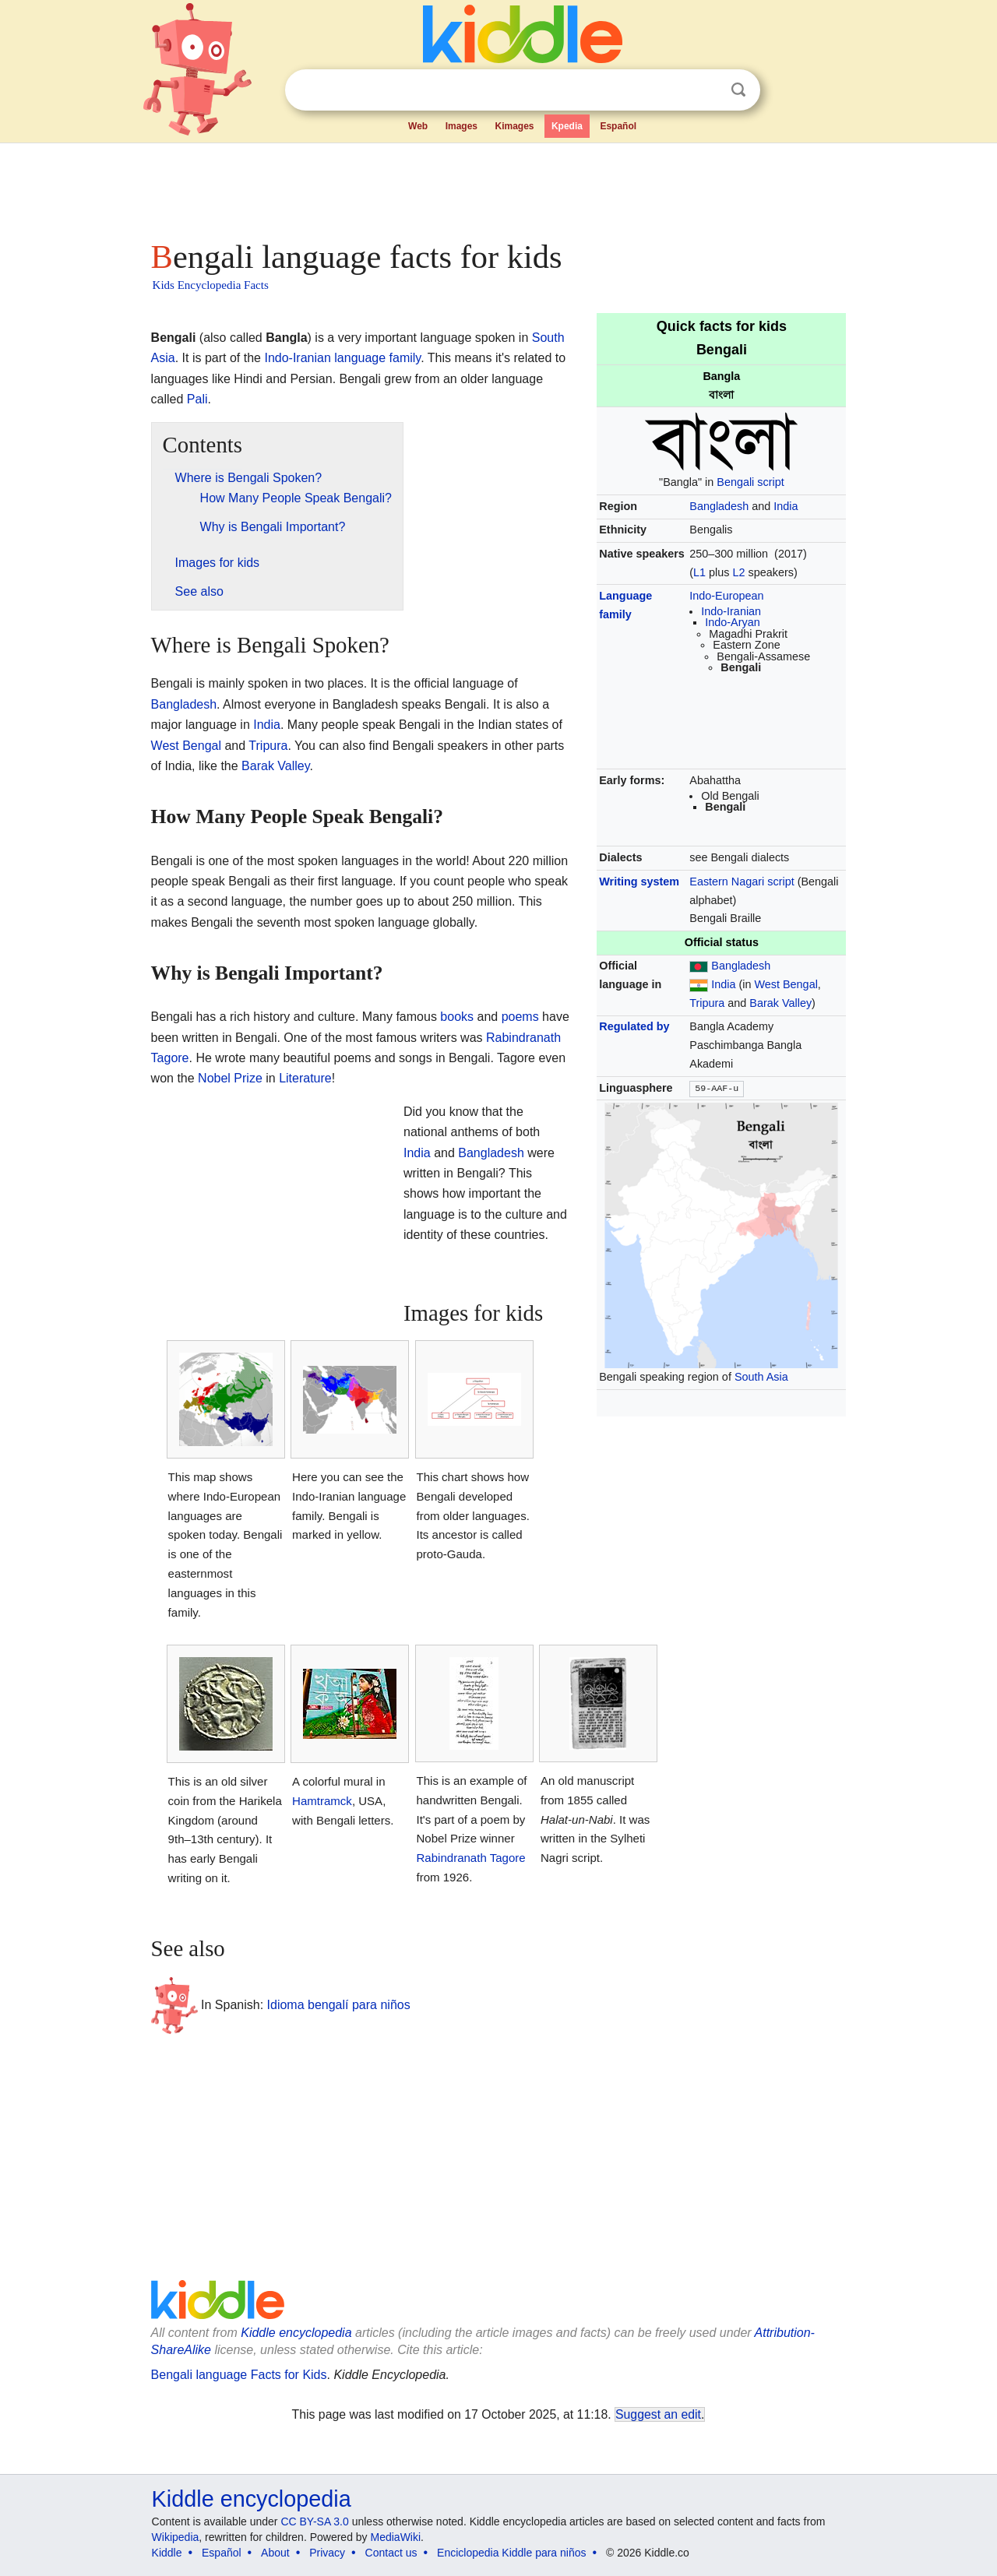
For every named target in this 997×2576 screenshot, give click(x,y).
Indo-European (726, 595)
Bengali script (750, 482)
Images (461, 126)
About (275, 2552)
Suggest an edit (658, 2414)
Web (418, 126)
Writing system (639, 881)
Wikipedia (175, 2537)
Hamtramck (322, 1800)
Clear (706, 90)
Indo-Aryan (732, 622)
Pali (197, 399)
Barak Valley (780, 1003)
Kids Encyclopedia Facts (211, 285)
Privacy (327, 2552)
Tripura (706, 1003)
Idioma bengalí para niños (338, 2004)
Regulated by (634, 1026)
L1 (699, 572)
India (785, 506)
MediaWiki (396, 2537)
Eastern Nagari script (741, 881)
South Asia (761, 1377)
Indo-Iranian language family (342, 357)
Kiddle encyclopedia (296, 2332)
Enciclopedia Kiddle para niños (511, 2552)
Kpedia (567, 126)
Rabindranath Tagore (471, 1857)
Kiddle (167, 2552)
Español (618, 126)
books (457, 1016)
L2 (739, 572)
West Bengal (786, 984)
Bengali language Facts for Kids (239, 2374)
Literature (305, 1078)
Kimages (514, 126)
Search (738, 89)
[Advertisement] (497, 187)
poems (520, 1016)
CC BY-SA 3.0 (314, 2521)
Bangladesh (719, 506)
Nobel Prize (230, 1078)
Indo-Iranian (731, 611)
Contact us (391, 2552)
